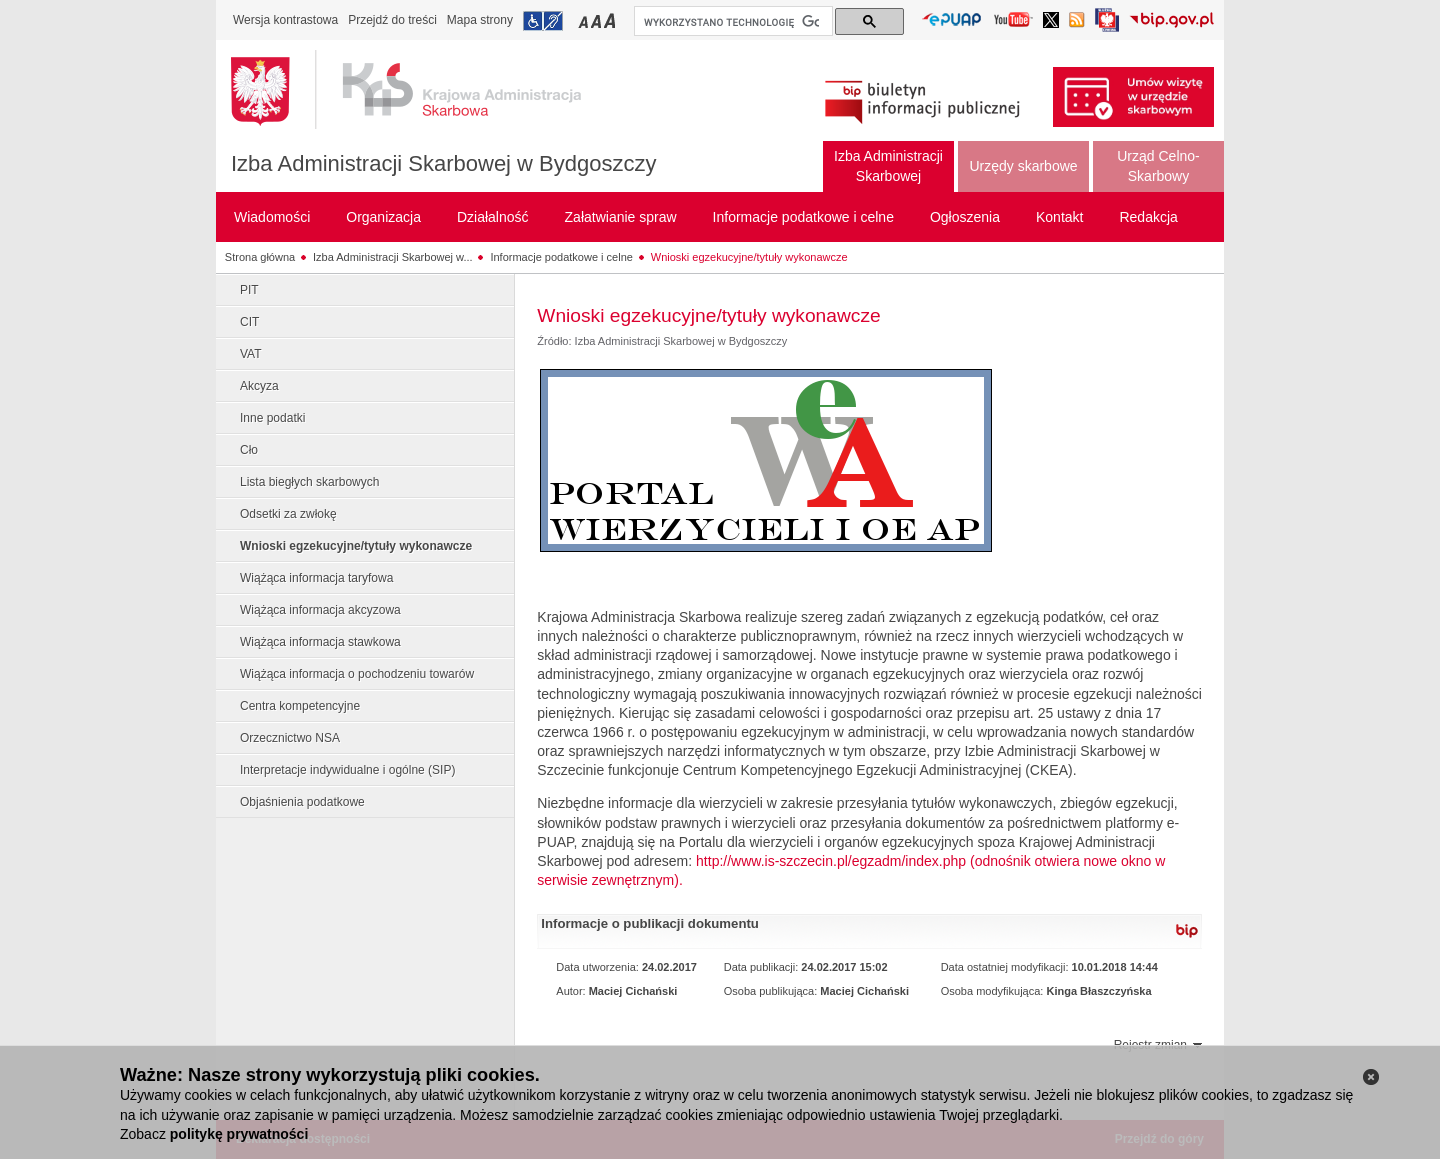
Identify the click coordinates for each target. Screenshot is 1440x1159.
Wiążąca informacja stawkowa (320, 642)
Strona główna (260, 257)
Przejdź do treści (392, 20)
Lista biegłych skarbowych (309, 482)
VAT (251, 354)
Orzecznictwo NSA (290, 738)
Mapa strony (480, 20)
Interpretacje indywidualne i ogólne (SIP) (347, 770)
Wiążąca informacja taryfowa (316, 578)
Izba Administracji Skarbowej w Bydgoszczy (444, 163)
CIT (249, 322)
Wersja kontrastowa (285, 20)
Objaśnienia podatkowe (302, 802)
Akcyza (259, 386)
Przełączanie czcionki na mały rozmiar (585, 20)
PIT (249, 290)
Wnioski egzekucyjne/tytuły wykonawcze (749, 257)
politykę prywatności (239, 1134)
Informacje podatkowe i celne (561, 257)
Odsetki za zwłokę (288, 514)
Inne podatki (272, 418)
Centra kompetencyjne (300, 706)
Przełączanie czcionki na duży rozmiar (611, 20)
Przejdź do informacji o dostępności (543, 21)
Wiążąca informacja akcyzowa (320, 610)
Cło (249, 450)
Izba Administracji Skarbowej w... (393, 257)
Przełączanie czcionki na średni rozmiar (598, 20)
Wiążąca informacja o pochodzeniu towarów (357, 674)
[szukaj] (731, 22)
